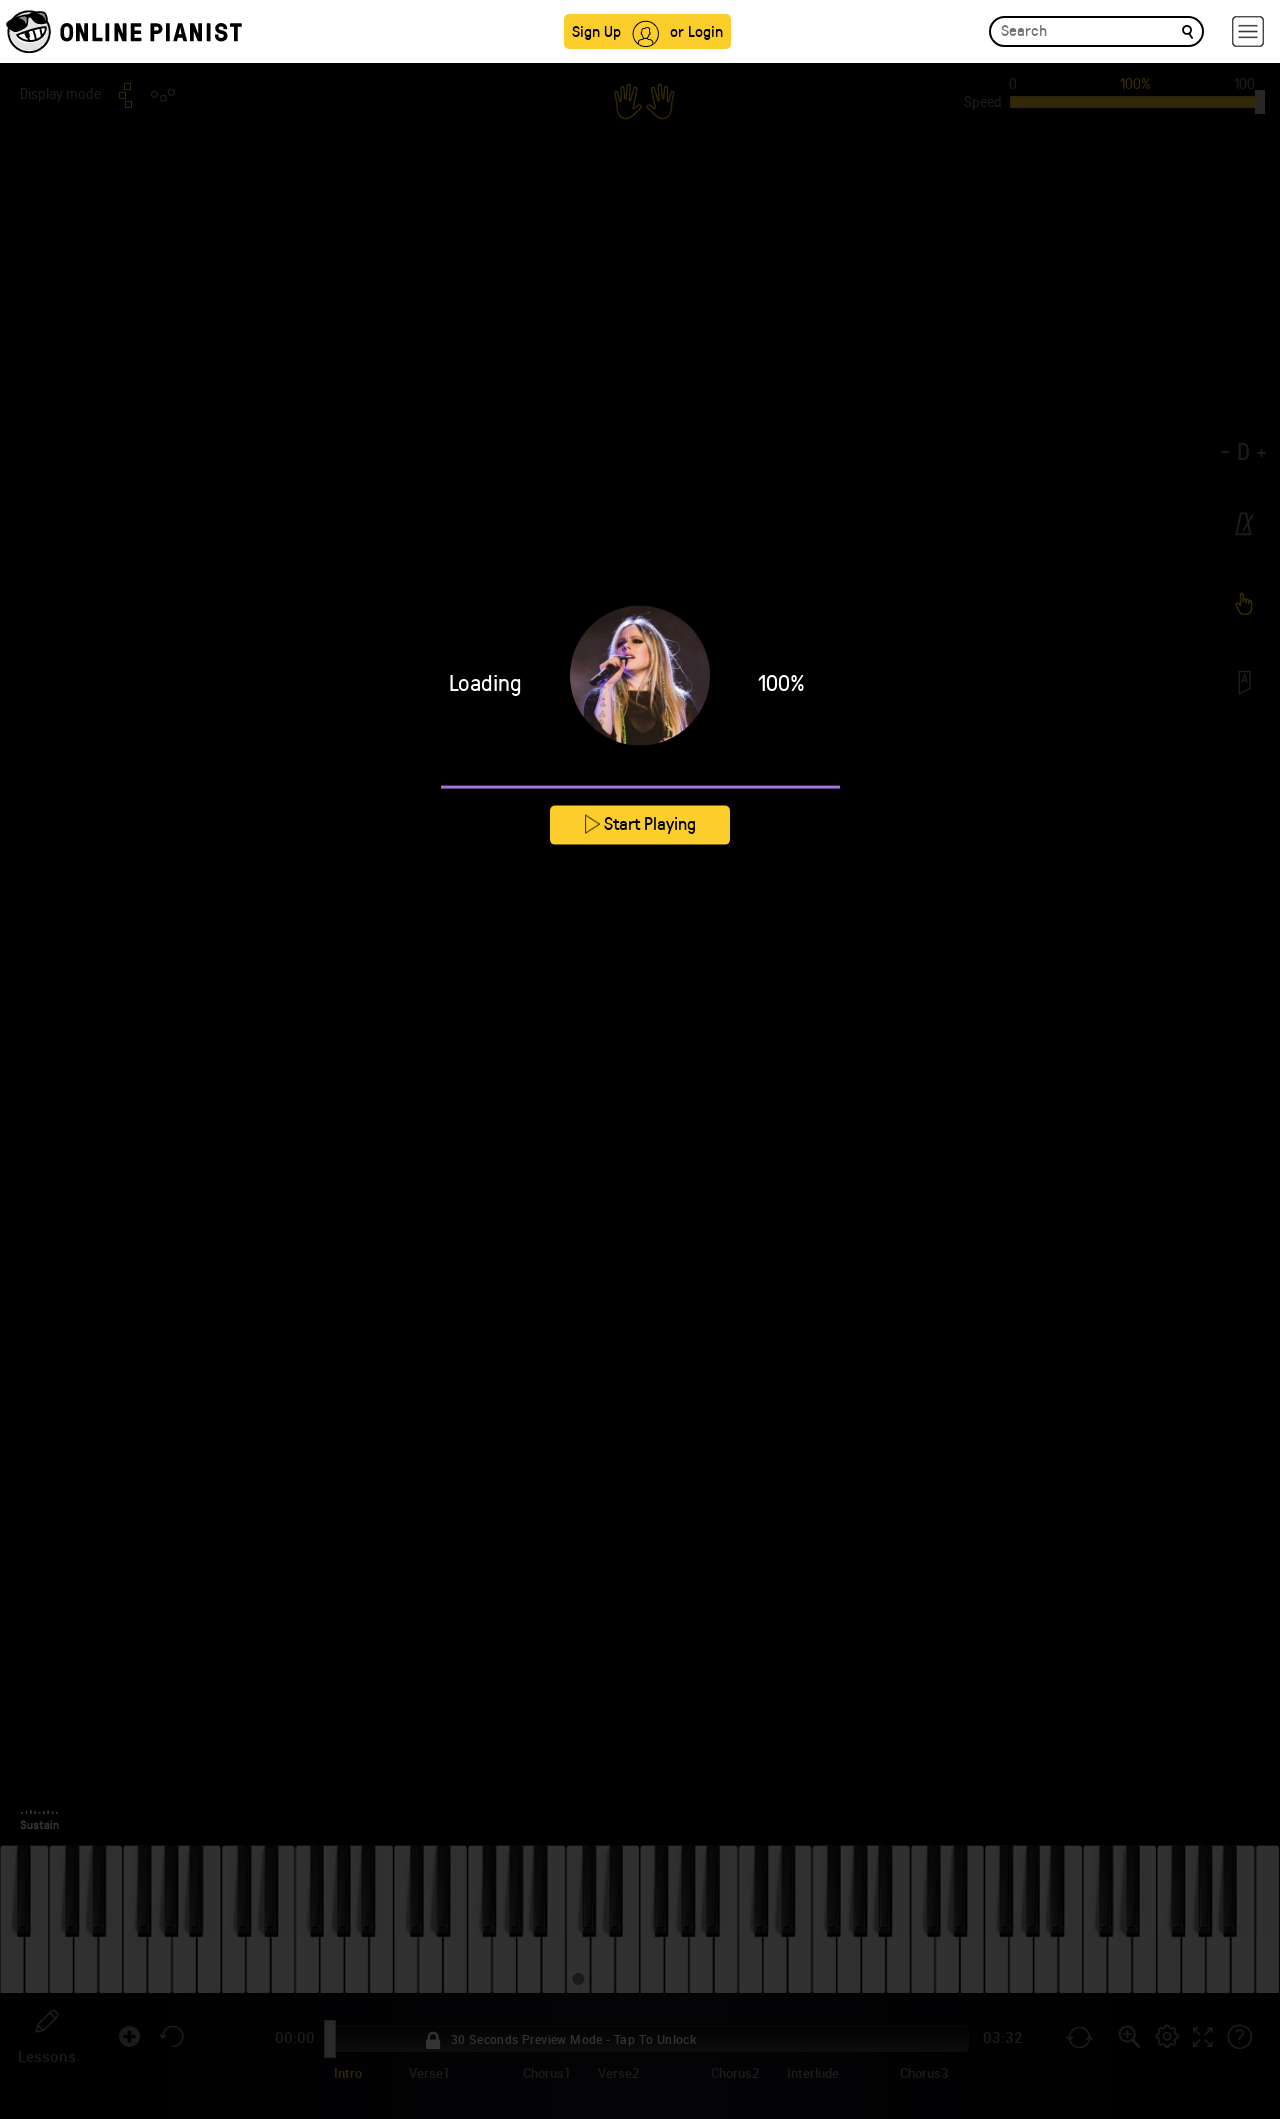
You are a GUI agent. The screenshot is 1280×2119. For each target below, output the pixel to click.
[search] (1187, 30)
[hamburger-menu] (1248, 31)
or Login (696, 30)
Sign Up (596, 30)
